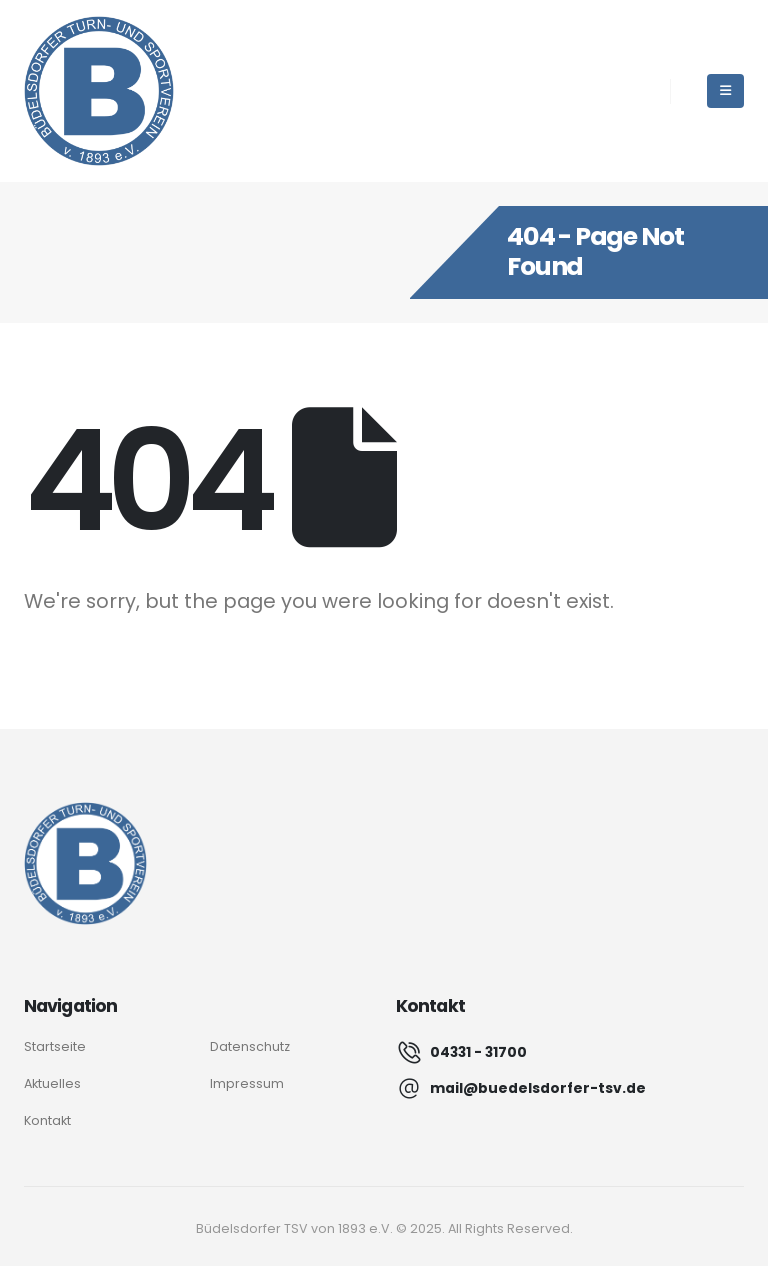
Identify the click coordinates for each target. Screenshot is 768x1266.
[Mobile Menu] (725, 91)
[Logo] (85, 863)
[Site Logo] (99, 91)
